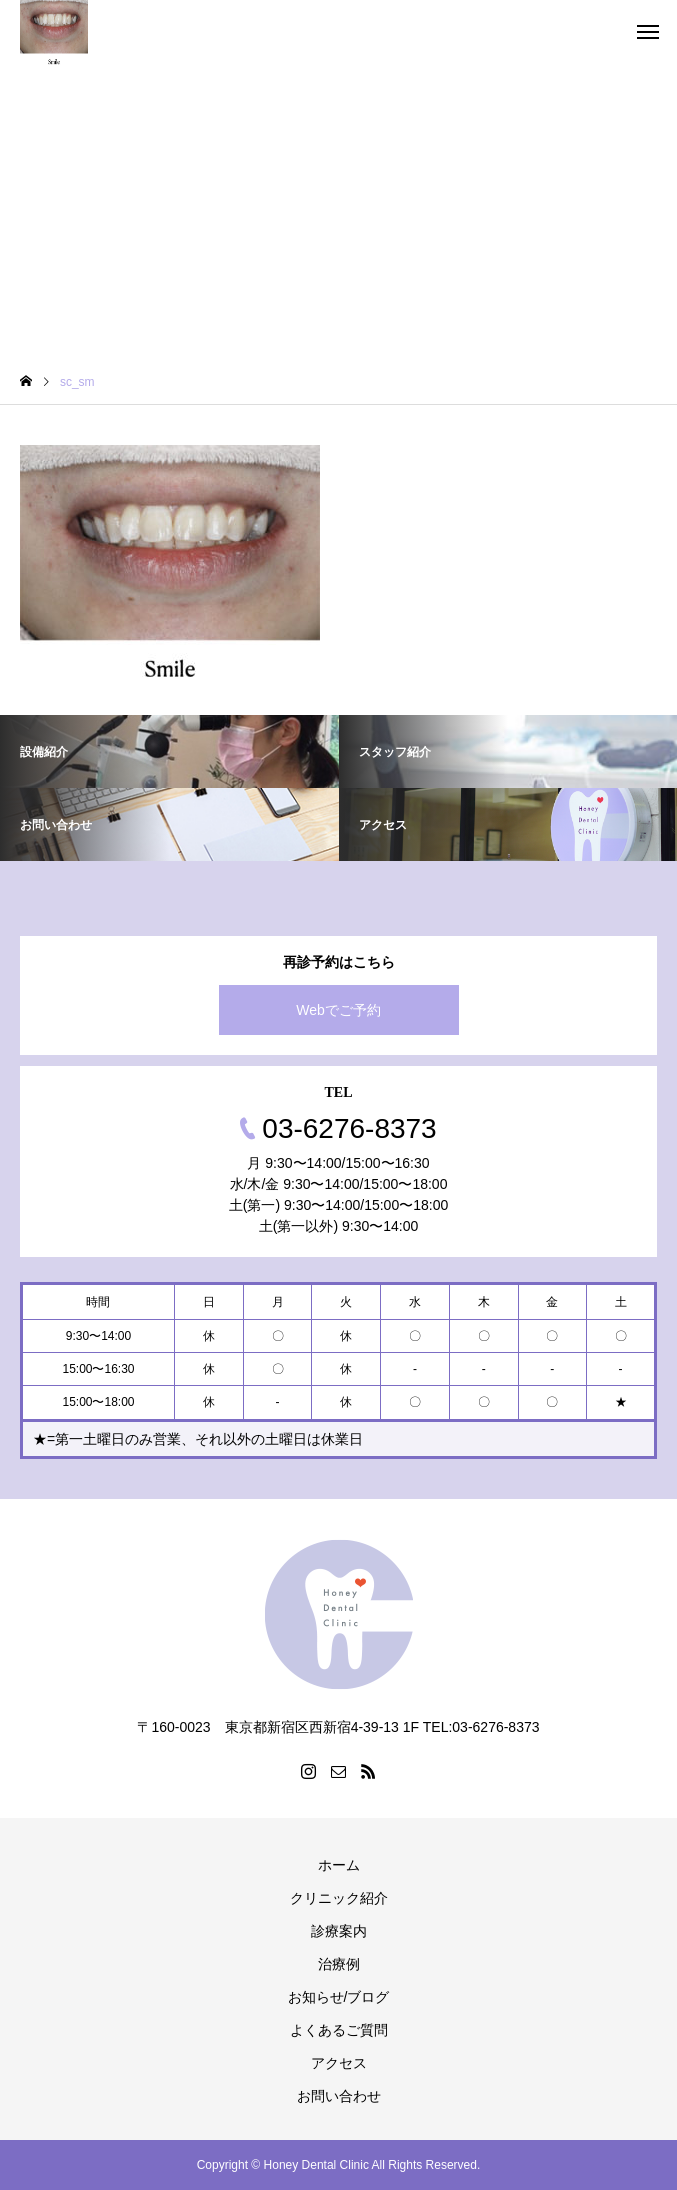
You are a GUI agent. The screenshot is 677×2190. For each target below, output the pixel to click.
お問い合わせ (339, 2096)
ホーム (339, 1865)
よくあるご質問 (339, 2030)
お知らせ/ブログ (339, 1997)
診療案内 (339, 1931)
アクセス (339, 2063)
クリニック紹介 (339, 1898)
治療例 (339, 1964)
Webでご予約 (338, 1010)
